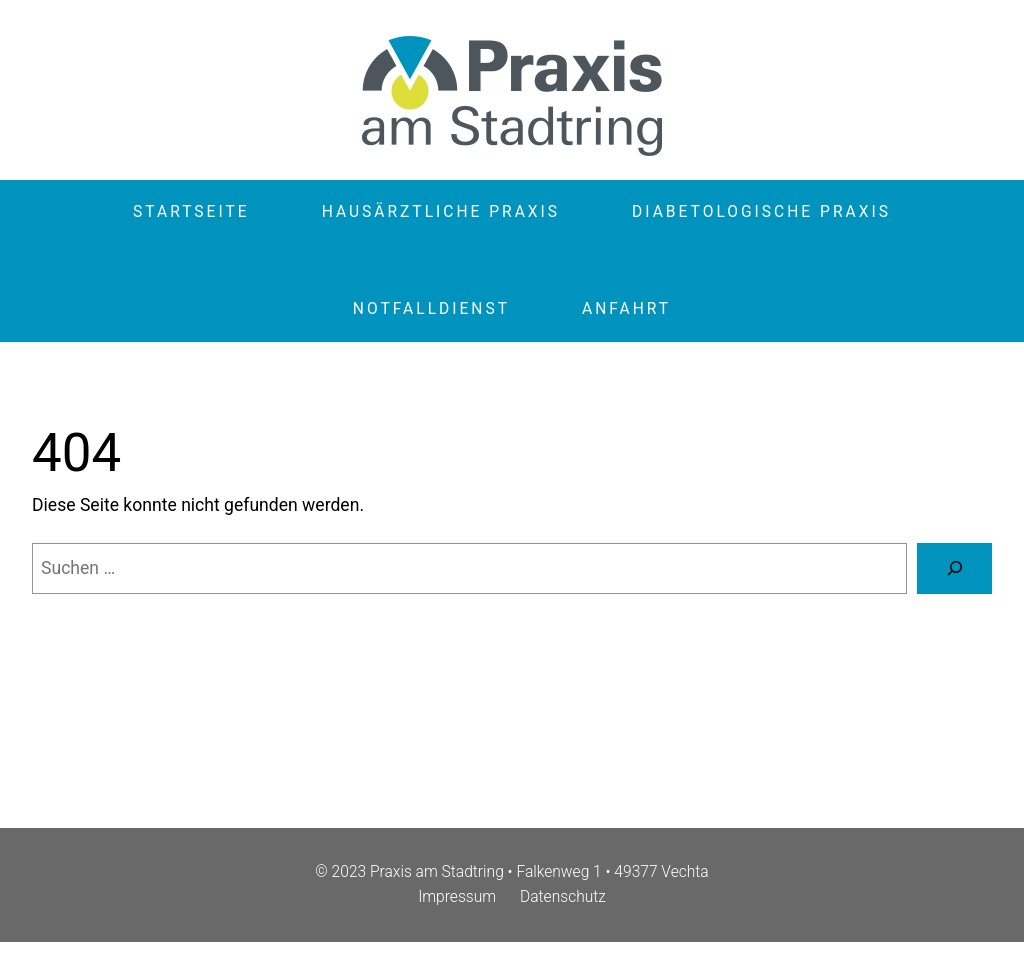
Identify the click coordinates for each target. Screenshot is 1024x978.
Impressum (457, 897)
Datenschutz (563, 897)
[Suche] (954, 568)
